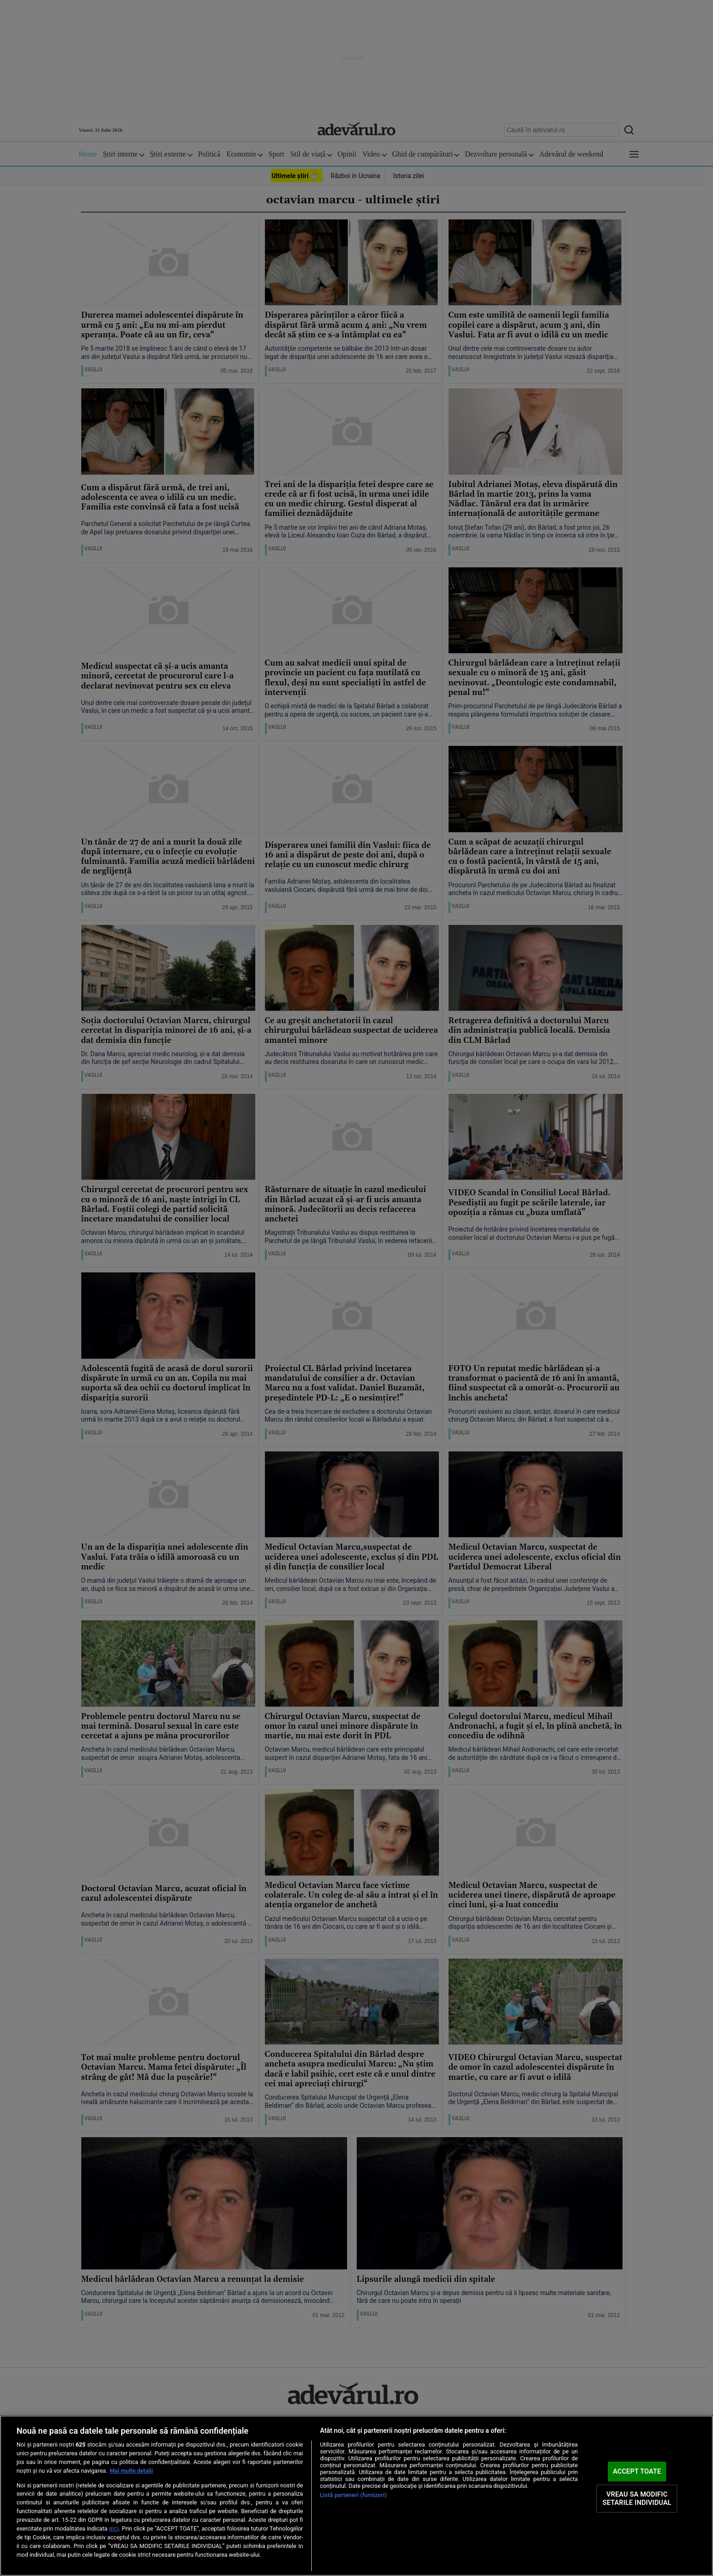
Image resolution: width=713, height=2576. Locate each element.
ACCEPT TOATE (637, 2471)
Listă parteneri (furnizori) (353, 2495)
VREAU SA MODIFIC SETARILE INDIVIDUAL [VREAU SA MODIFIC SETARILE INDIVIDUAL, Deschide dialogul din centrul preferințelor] (636, 2498)
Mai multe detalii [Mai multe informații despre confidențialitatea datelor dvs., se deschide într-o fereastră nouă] (131, 2470)
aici (114, 2528)
